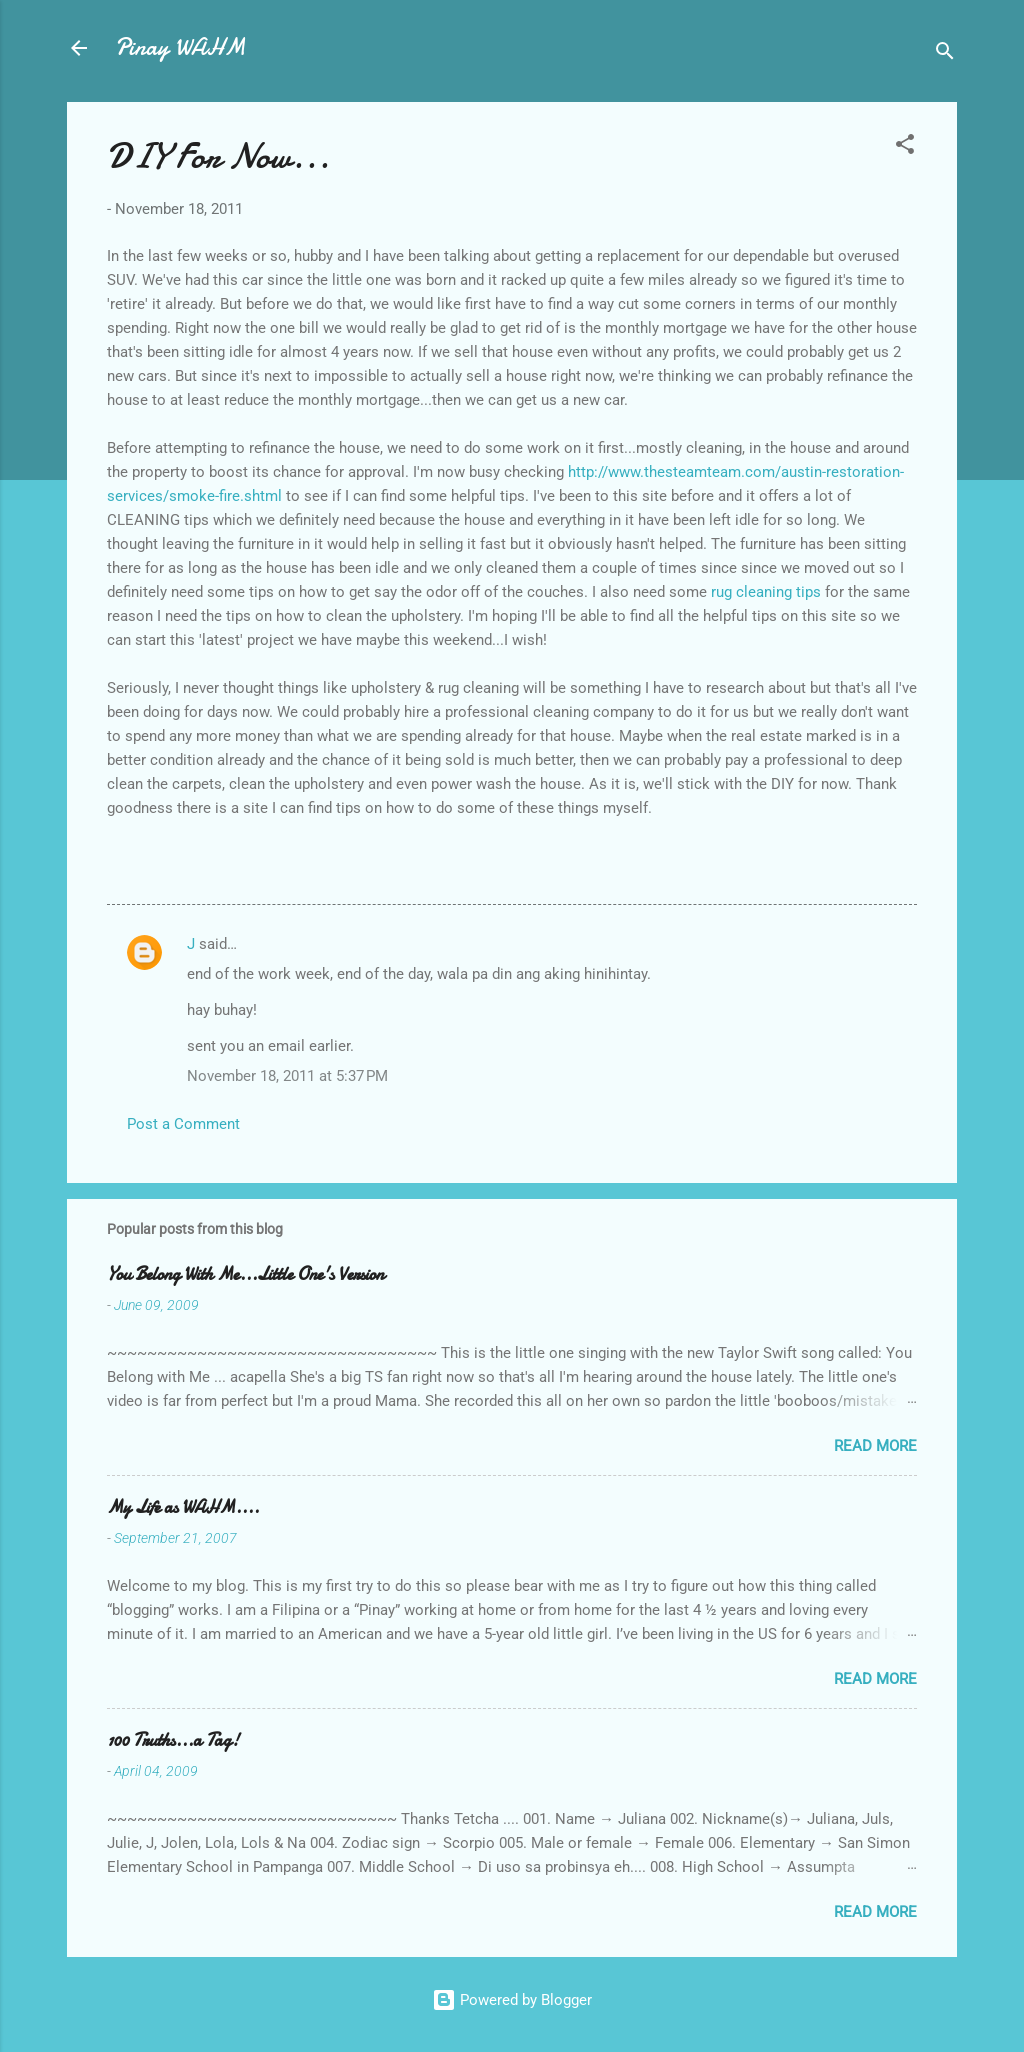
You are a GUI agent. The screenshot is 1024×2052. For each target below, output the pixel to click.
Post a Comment (183, 1124)
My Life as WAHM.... (183, 1507)
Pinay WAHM (180, 47)
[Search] (945, 54)
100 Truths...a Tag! (173, 1740)
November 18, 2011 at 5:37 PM (287, 1076)
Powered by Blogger (512, 2000)
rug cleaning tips (768, 592)
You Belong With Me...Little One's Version (245, 1274)
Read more (875, 1446)
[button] (905, 147)
